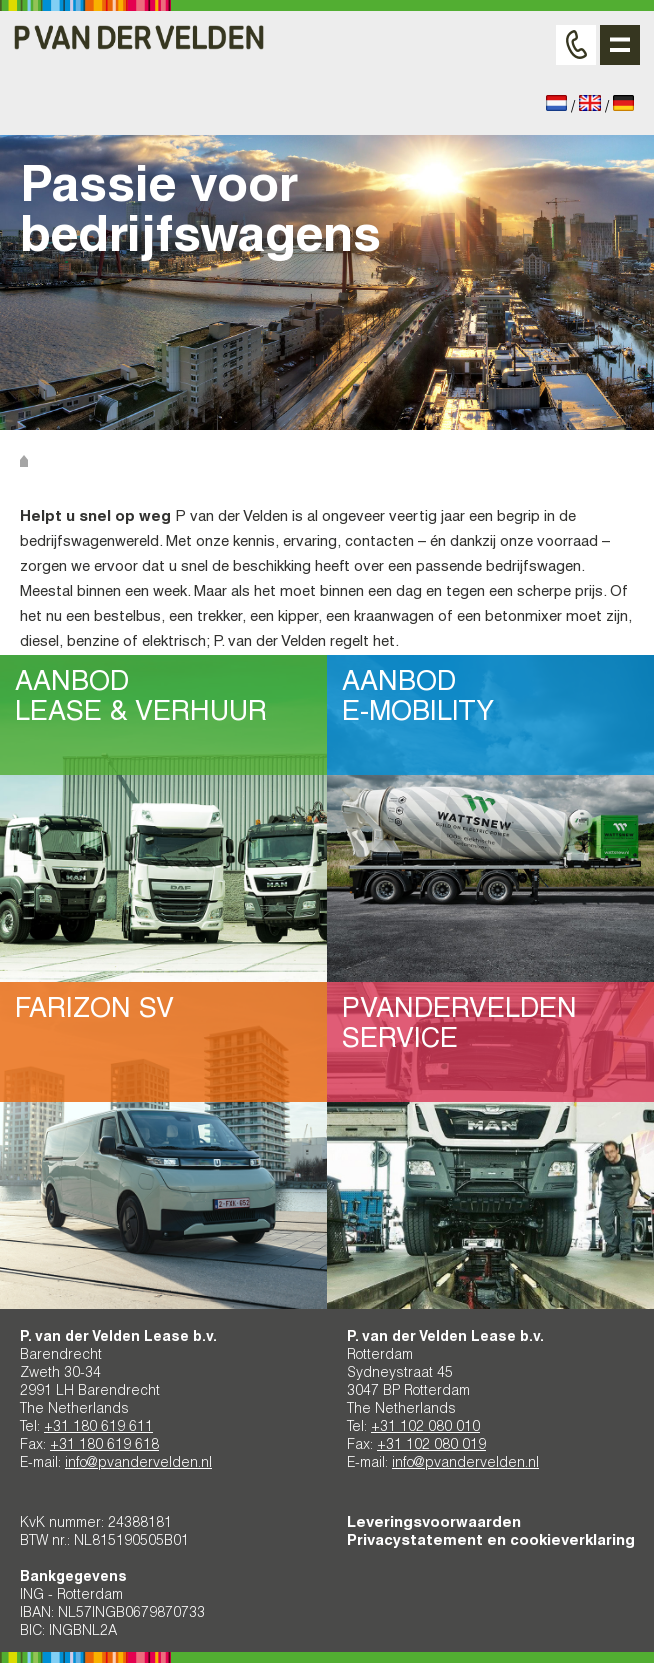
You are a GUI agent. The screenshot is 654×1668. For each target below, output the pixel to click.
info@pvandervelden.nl (138, 1464)
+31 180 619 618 (104, 1446)
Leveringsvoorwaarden (434, 1523)
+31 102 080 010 (425, 1428)
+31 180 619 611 (98, 1428)
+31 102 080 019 (431, 1446)
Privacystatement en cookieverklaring (491, 1541)
